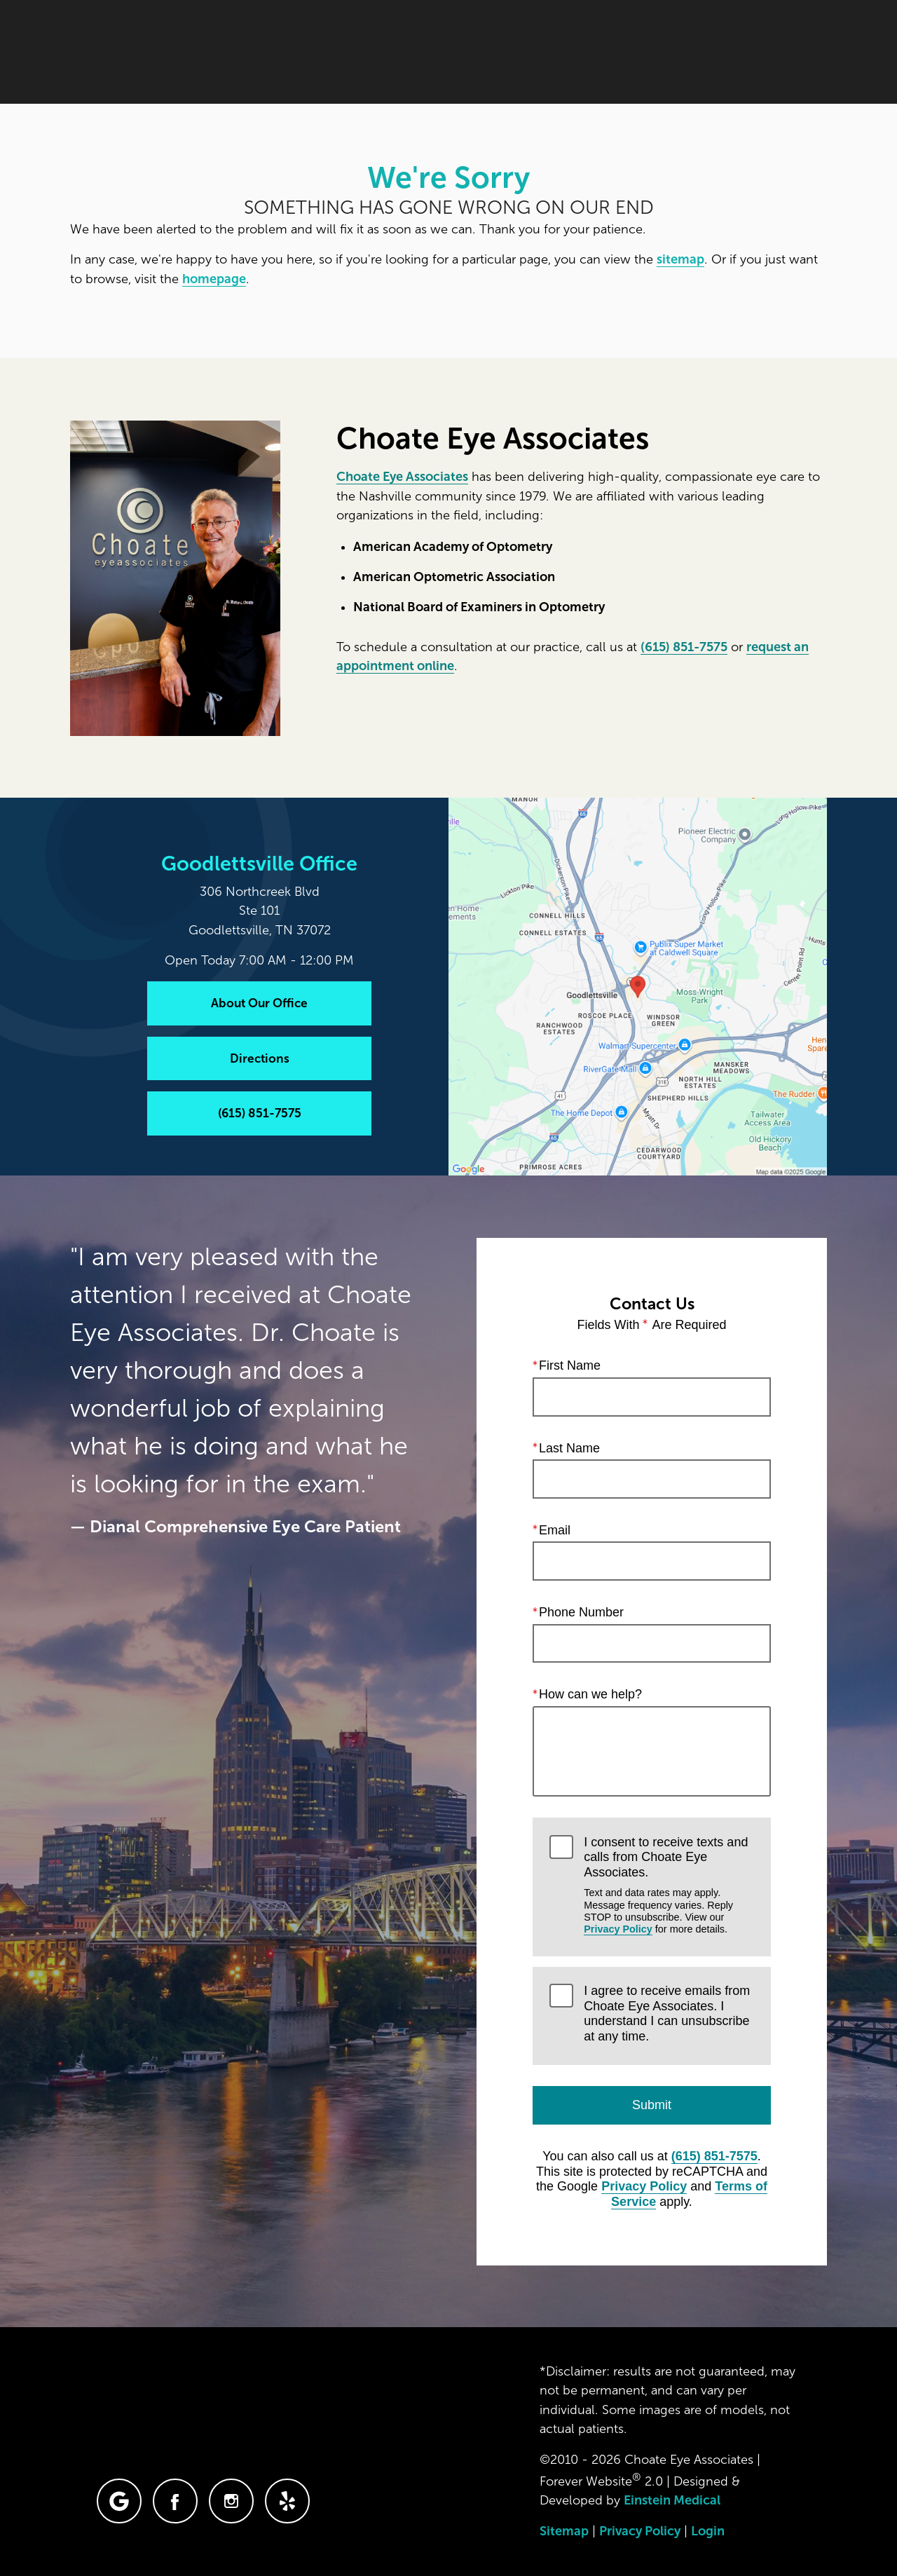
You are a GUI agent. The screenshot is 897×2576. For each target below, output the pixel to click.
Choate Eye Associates (402, 477)
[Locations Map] (637, 986)
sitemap (680, 259)
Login (708, 2531)
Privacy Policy (618, 1929)
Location (626, 52)
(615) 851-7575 (684, 647)
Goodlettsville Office (259, 863)
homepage (214, 279)
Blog (448, 52)
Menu (795, 53)
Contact (711, 52)
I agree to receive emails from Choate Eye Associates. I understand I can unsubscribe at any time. (667, 2013)
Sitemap (564, 2531)
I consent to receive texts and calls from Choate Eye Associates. (668, 1885)
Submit (651, 2105)
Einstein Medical (672, 2500)
